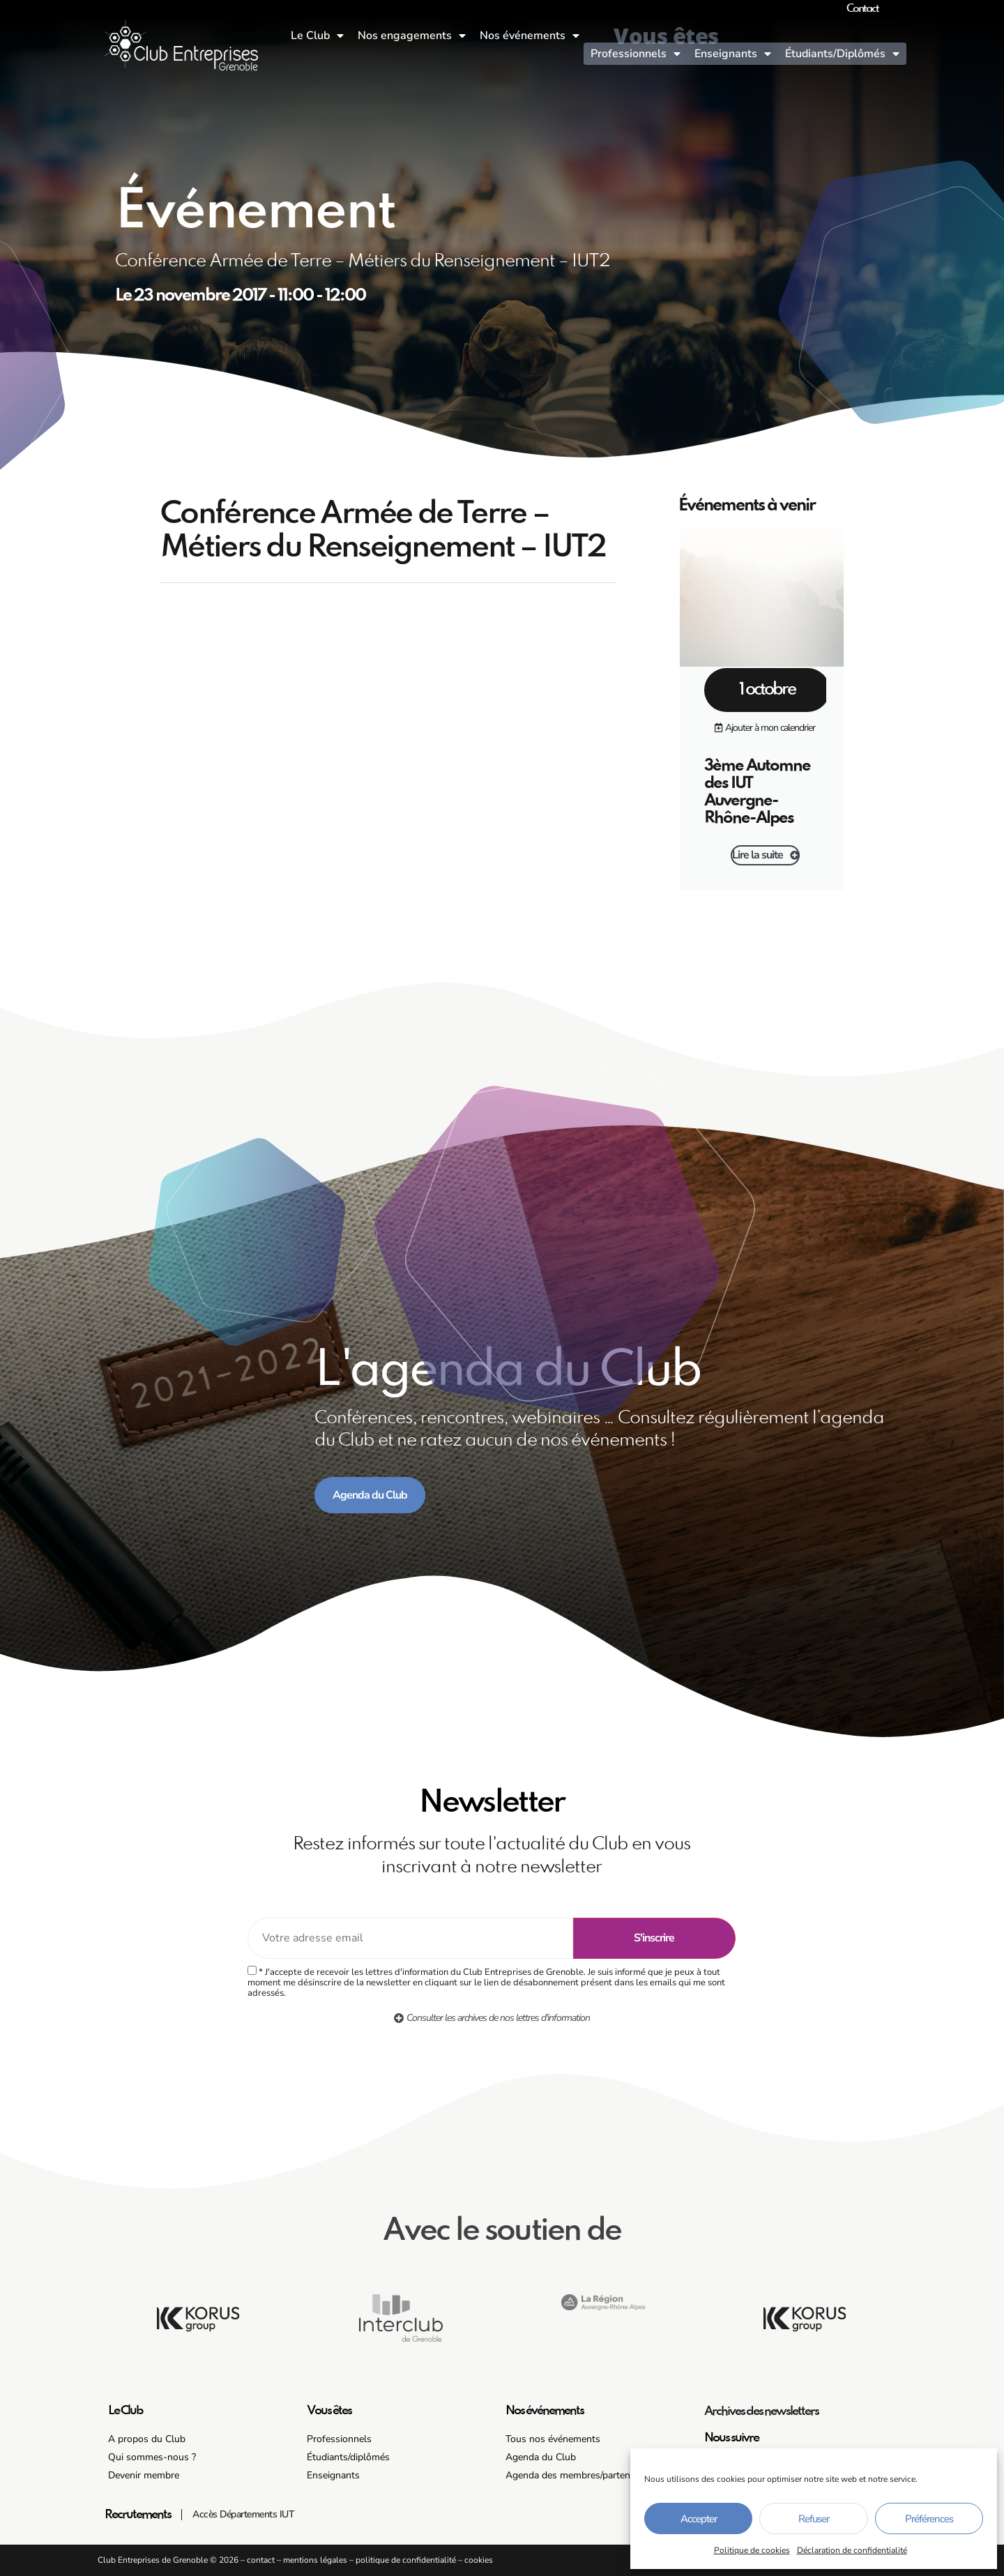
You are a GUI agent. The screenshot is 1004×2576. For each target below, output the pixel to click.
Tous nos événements (552, 2439)
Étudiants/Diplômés (842, 54)
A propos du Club (146, 2439)
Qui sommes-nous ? (152, 2457)
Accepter (698, 2519)
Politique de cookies (752, 2550)
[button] (765, 728)
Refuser (813, 2519)
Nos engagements (412, 36)
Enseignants (732, 54)
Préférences (929, 2519)
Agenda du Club (540, 2457)
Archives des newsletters (761, 2411)
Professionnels (635, 54)
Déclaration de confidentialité (852, 2550)
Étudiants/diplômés (348, 2457)
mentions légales (315, 2560)
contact (261, 2560)
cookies (478, 2560)
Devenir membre (143, 2475)
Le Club (317, 36)
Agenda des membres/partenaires (578, 2475)
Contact (862, 9)
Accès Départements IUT (243, 2514)
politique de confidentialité (406, 2560)
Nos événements (529, 36)
